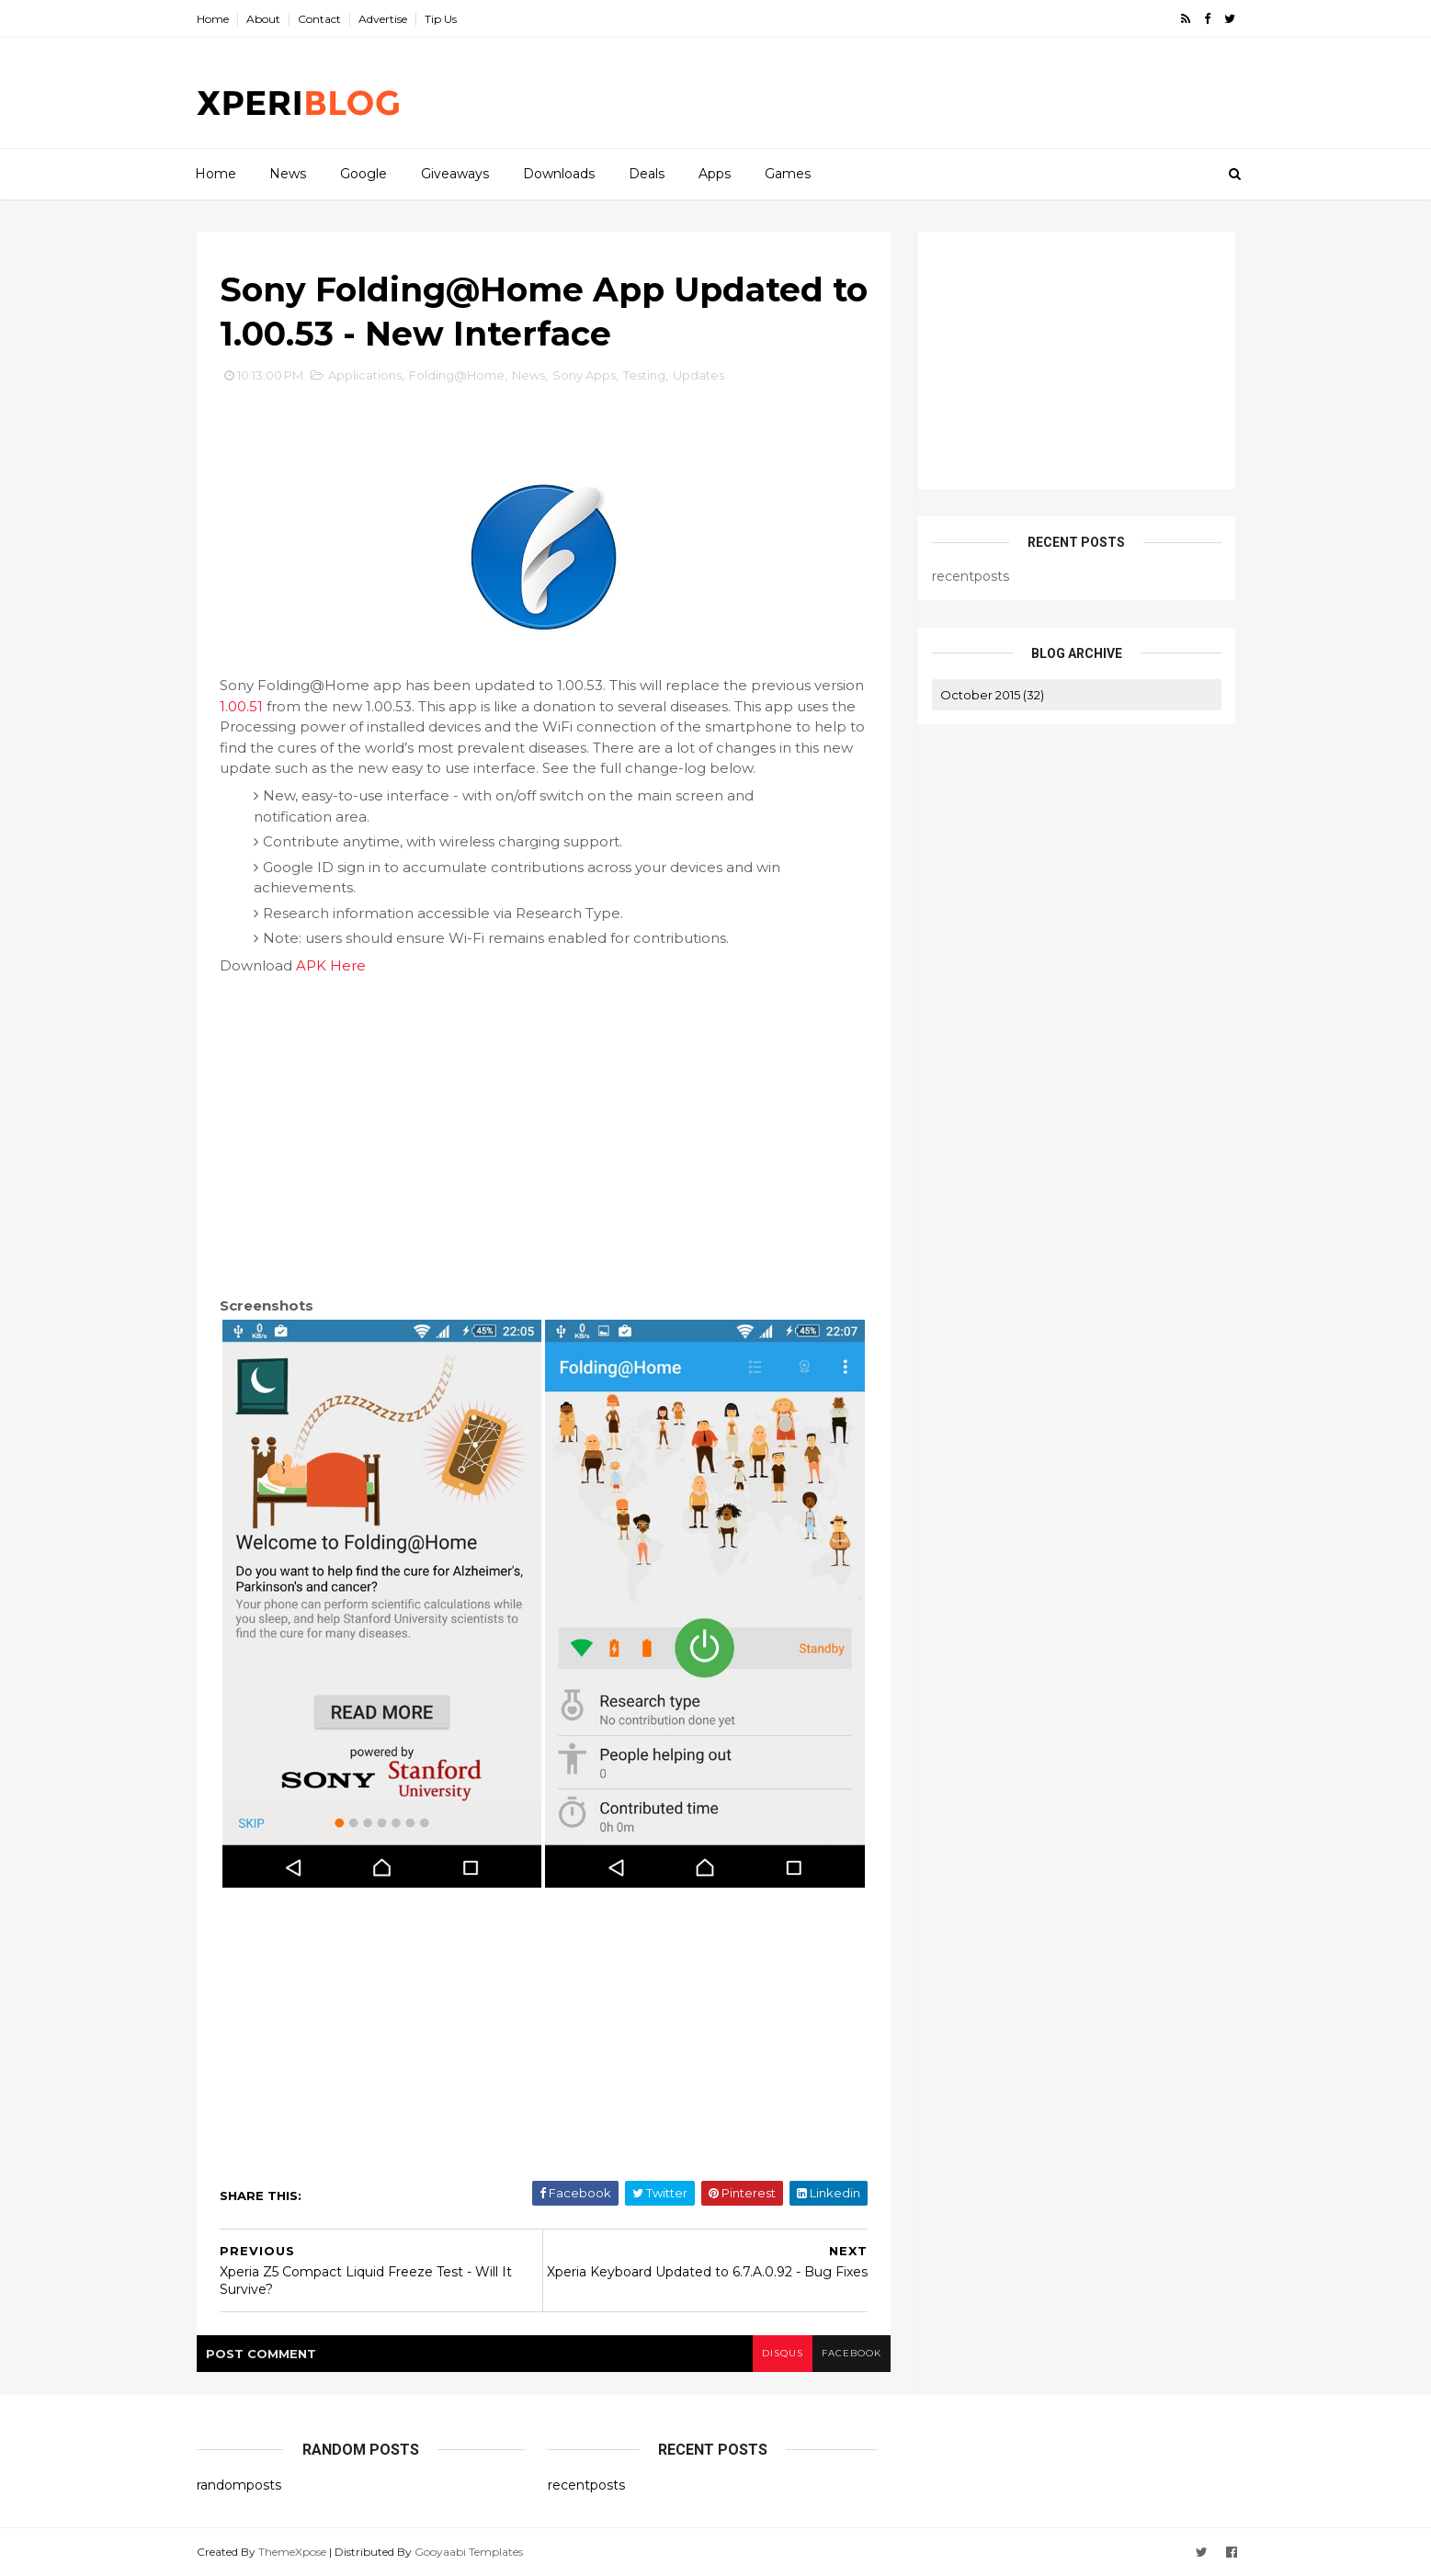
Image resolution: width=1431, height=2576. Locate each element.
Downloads (559, 173)
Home (213, 19)
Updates (698, 375)
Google (363, 173)
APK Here (331, 965)
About (263, 19)
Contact (319, 19)
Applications (365, 375)
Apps (714, 173)
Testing (644, 375)
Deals (646, 173)
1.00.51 (241, 706)
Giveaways (455, 173)
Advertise (382, 19)
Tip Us (441, 19)
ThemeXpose (292, 2552)
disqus (782, 2353)
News (287, 173)
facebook (851, 2353)
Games (788, 173)
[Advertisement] (899, 92)
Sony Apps (584, 375)
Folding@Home (457, 375)
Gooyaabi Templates (469, 2552)
